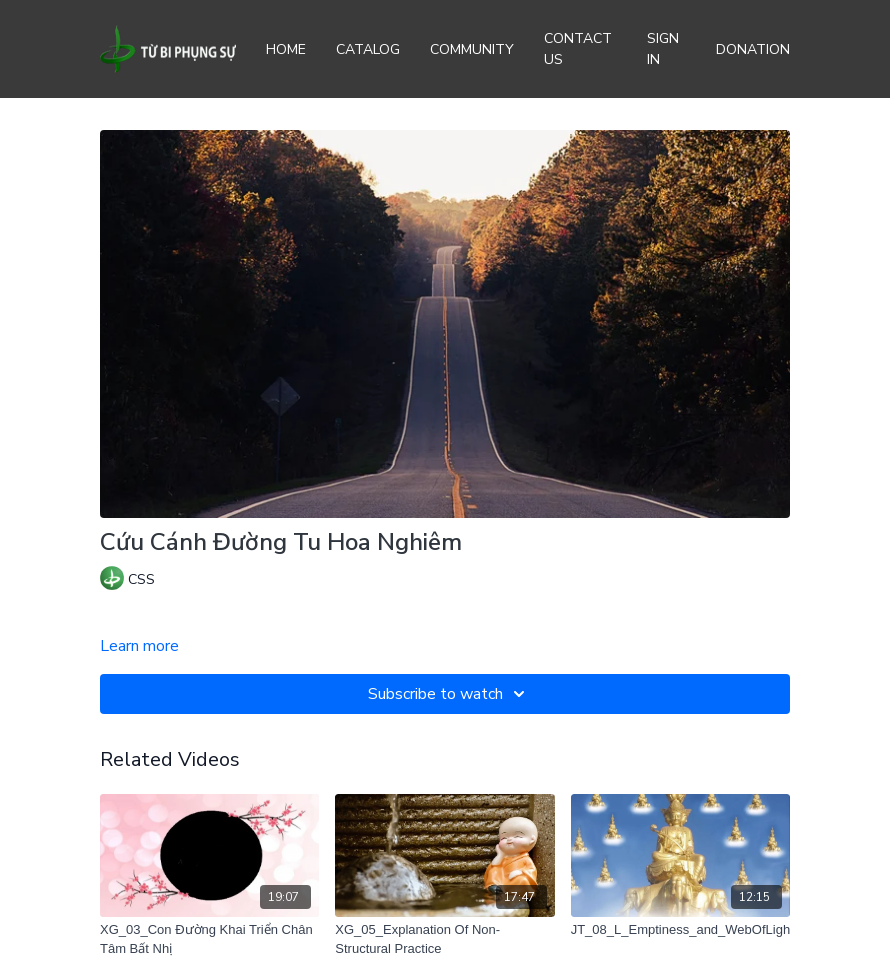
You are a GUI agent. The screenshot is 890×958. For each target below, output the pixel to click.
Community (472, 49)
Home (286, 49)
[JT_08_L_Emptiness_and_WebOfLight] (680, 930)
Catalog (368, 49)
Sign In (663, 49)
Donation (753, 49)
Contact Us (578, 49)
